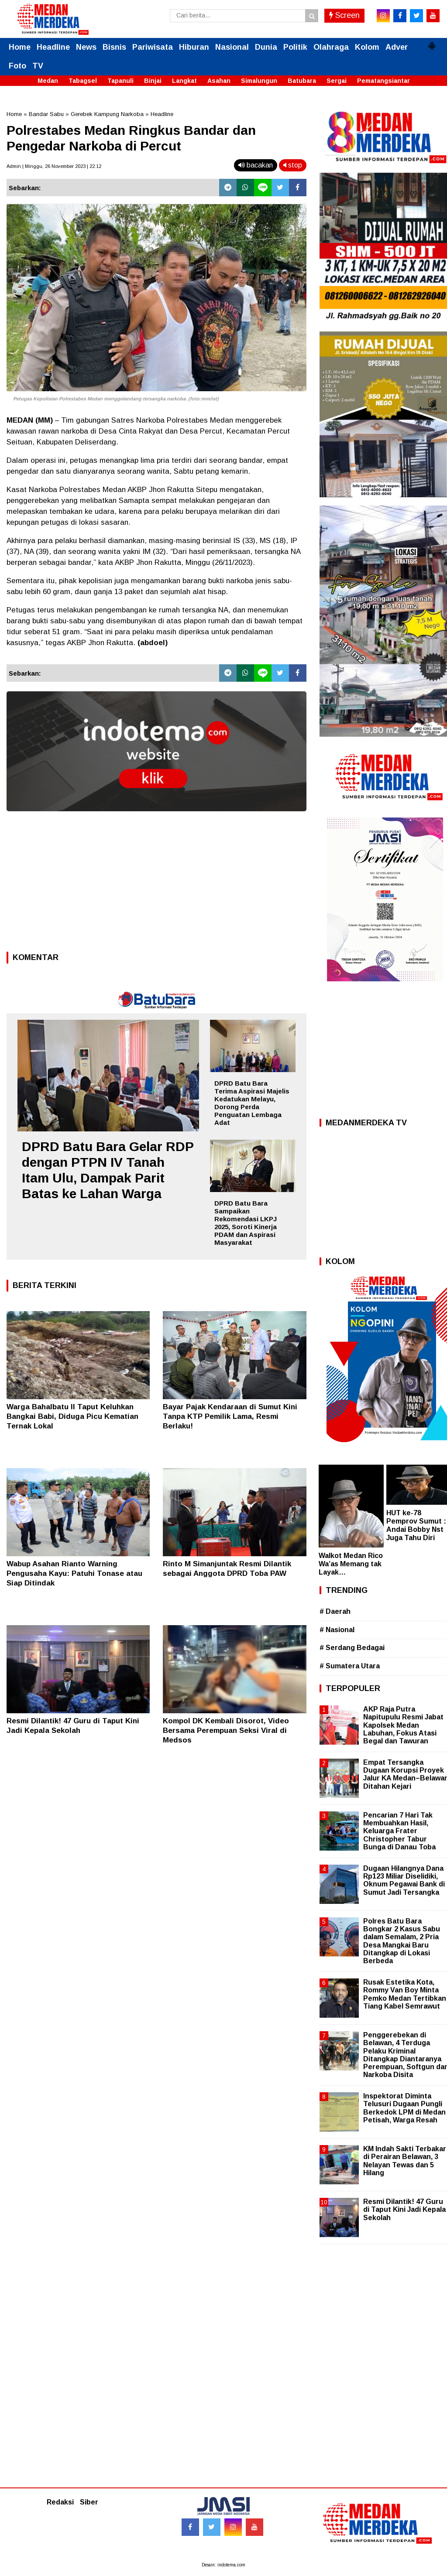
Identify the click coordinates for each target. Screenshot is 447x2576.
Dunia (266, 47)
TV (37, 65)
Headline (53, 47)
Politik (295, 47)
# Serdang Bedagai (352, 1647)
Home (20, 47)
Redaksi (60, 2502)
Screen (344, 15)
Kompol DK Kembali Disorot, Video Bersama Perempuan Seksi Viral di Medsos (226, 1730)
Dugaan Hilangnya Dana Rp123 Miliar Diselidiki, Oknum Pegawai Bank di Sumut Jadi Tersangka (404, 1880)
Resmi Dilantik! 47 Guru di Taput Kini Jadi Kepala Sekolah (404, 2209)
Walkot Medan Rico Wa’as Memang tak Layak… (351, 1564)
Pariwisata (152, 47)
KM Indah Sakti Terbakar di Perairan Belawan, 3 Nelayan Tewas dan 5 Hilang (404, 2160)
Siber (89, 2502)
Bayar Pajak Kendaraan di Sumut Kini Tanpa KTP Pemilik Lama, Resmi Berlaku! (230, 1416)
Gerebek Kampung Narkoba (107, 114)
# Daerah (335, 1611)
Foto (17, 65)
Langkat (184, 80)
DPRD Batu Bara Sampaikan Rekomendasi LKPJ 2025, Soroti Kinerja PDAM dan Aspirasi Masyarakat (245, 1222)
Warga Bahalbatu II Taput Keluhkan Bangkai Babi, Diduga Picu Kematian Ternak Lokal (72, 1416)
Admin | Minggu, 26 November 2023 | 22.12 (54, 166)
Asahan (218, 80)
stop (292, 165)
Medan (48, 80)
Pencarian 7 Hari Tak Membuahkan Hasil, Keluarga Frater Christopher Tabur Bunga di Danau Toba (399, 1831)
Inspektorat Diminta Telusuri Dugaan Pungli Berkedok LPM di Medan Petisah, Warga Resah (404, 2108)
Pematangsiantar (383, 80)
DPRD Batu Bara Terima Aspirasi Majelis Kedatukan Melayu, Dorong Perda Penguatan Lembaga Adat (251, 1103)
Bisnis (114, 47)
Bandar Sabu (46, 114)
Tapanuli (120, 80)
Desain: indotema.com (223, 2564)
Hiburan (194, 47)
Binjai (153, 80)
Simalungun (259, 80)
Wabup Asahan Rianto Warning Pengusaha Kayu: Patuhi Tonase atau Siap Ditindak (74, 1573)
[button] (431, 42)
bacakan (255, 165)
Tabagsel (83, 80)
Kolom (367, 47)
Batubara (302, 80)
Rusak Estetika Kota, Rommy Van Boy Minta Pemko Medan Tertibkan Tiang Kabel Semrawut (404, 1994)
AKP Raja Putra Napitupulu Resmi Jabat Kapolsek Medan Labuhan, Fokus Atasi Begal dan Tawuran (403, 1725)
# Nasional (337, 1629)
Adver (396, 47)
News (86, 47)
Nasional (232, 47)
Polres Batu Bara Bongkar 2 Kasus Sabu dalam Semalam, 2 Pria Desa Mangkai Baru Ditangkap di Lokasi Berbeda (401, 1940)
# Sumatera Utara (350, 1666)
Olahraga (331, 47)
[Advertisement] (156, 884)
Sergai (337, 80)
